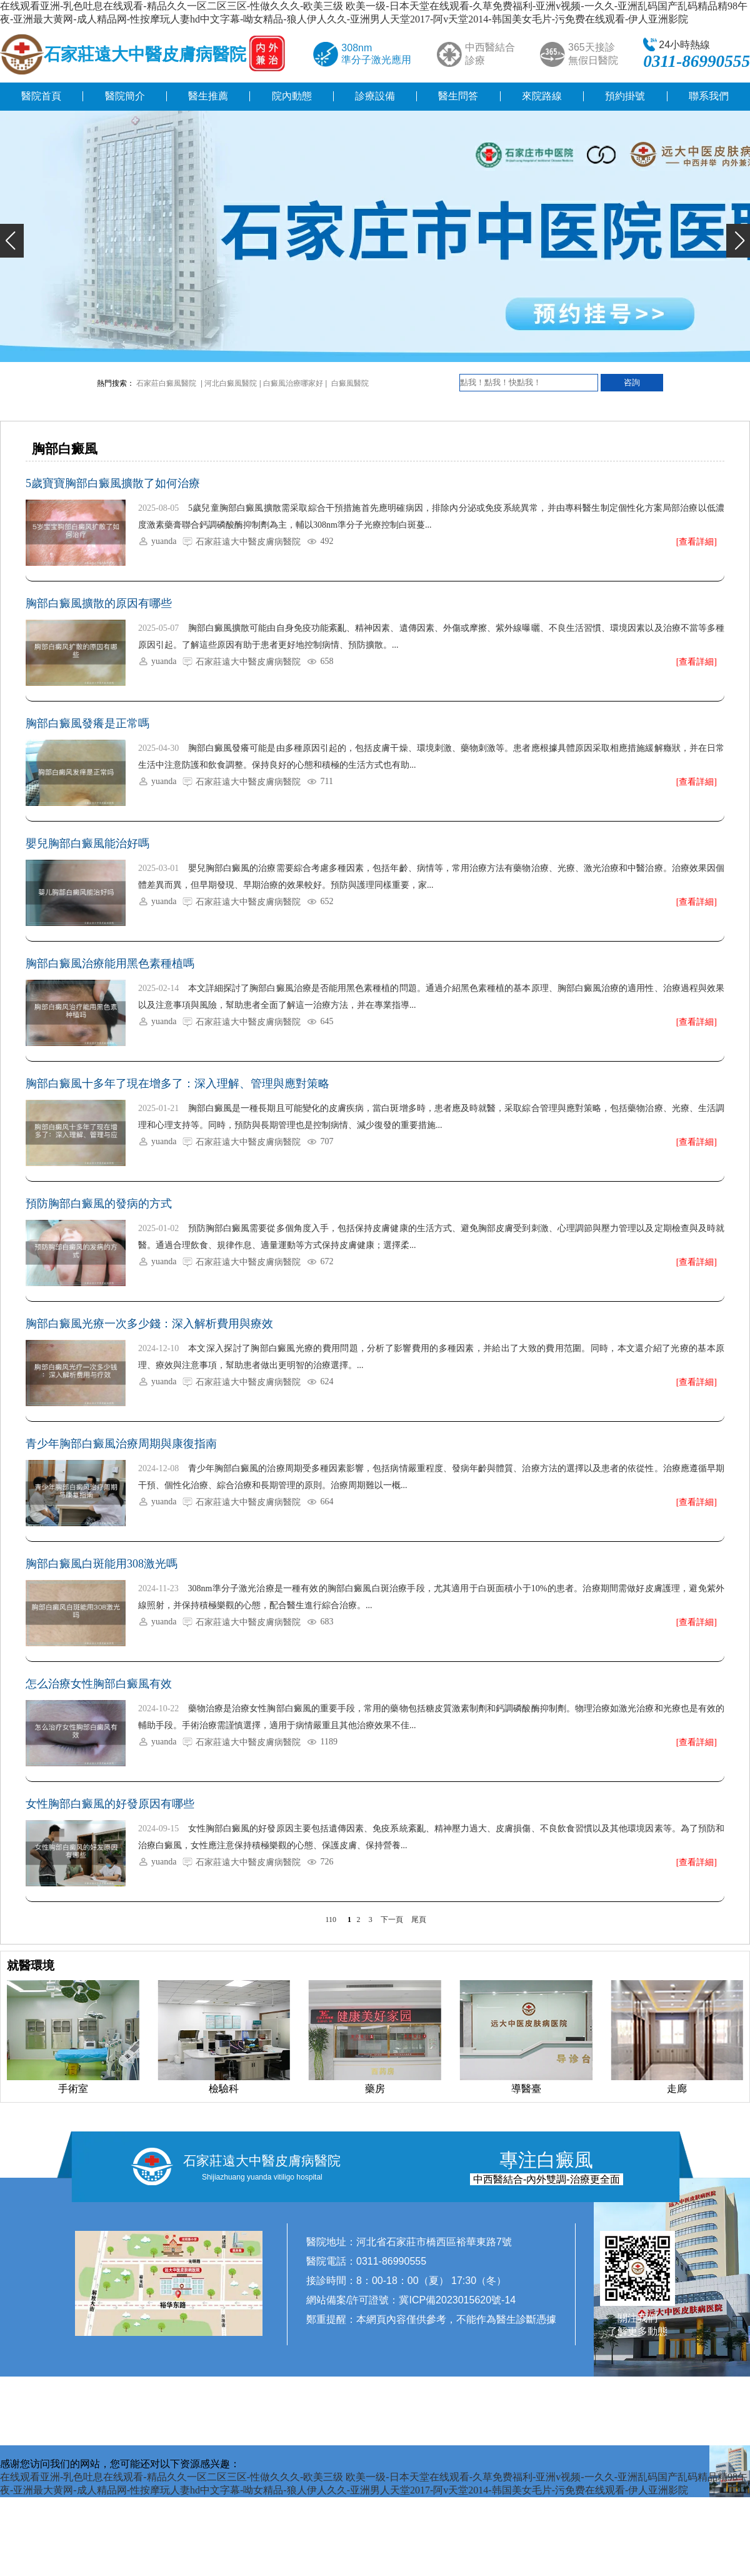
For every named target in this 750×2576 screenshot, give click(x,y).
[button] (12, 241)
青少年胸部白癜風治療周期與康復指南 (121, 1443)
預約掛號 (625, 96)
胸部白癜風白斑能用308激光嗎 (102, 1563)
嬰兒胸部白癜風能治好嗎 (87, 843)
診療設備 (375, 96)
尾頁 (418, 1919)
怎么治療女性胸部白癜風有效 (99, 1684)
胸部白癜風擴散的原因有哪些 (99, 603)
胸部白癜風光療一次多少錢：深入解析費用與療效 (149, 1323)
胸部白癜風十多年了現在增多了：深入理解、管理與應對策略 (177, 1083)
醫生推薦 (208, 96)
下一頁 (392, 1919)
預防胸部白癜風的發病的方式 (99, 1203)
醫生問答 (458, 96)
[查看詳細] (696, 541)
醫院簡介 (125, 96)
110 (331, 1919)
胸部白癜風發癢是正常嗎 (87, 723)
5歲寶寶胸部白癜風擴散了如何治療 (113, 483)
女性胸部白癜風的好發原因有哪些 (110, 1804)
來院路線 (542, 96)
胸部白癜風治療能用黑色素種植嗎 (110, 963)
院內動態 (292, 96)
